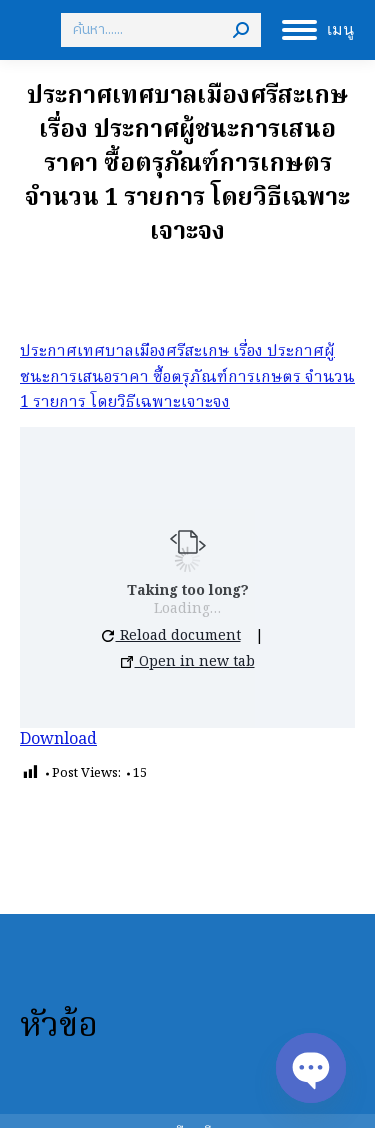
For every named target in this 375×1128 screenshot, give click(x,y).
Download (58, 740)
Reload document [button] (171, 636)
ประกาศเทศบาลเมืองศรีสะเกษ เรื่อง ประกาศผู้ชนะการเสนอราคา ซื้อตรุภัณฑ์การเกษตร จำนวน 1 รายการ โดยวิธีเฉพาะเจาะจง (187, 377)
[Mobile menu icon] (318, 30)
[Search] (161, 30)
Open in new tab (188, 662)
